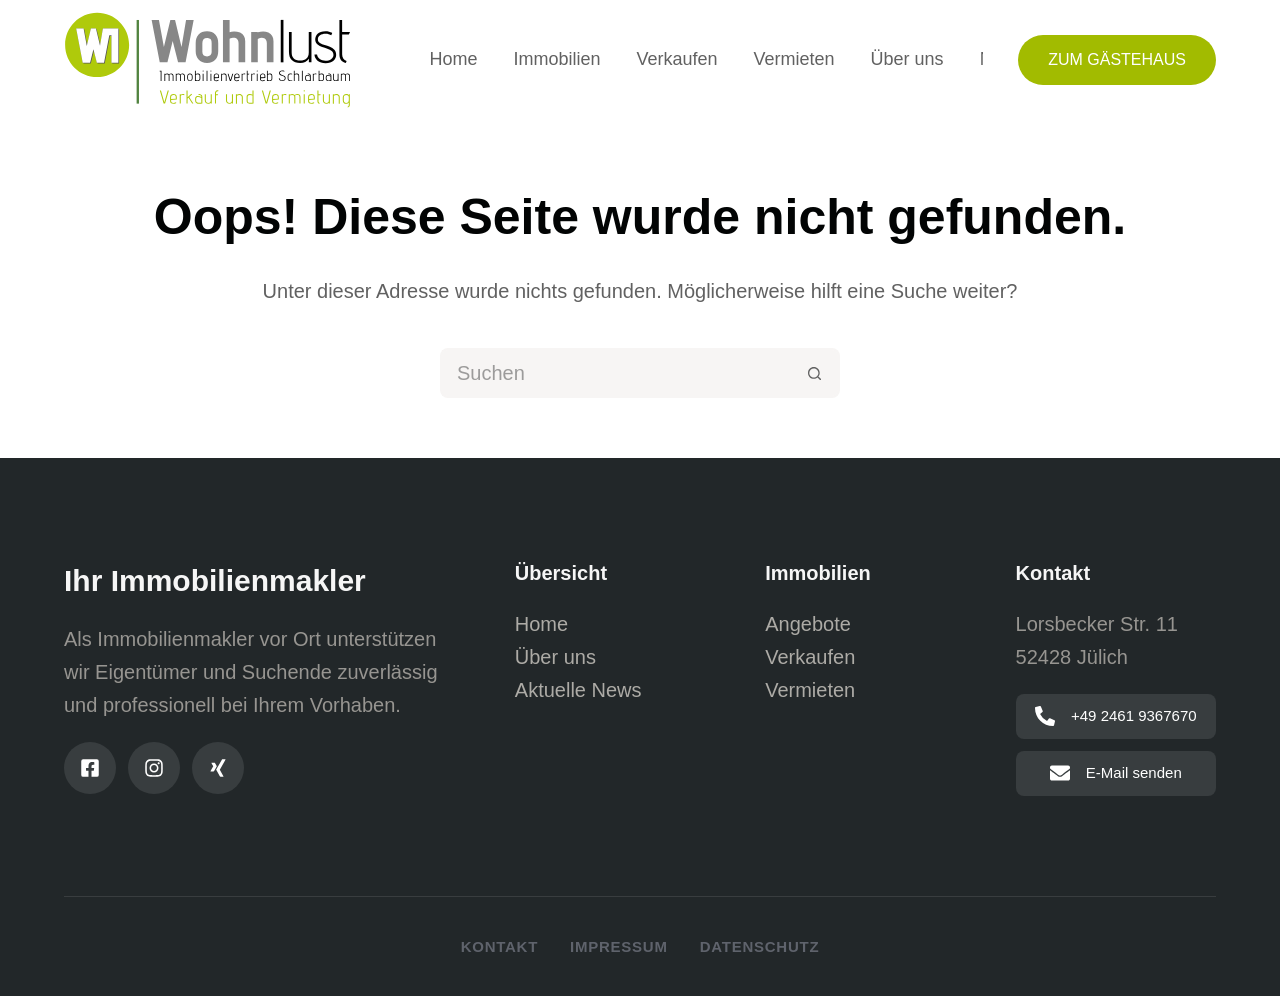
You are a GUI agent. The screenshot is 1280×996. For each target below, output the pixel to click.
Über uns (907, 59)
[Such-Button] (815, 373)
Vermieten (794, 59)
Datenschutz (760, 946)
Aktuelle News (578, 690)
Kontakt (499, 946)
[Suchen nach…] (615, 373)
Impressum (619, 946)
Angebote (808, 624)
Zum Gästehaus (1117, 59)
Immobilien (556, 59)
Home (453, 59)
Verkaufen (676, 59)
